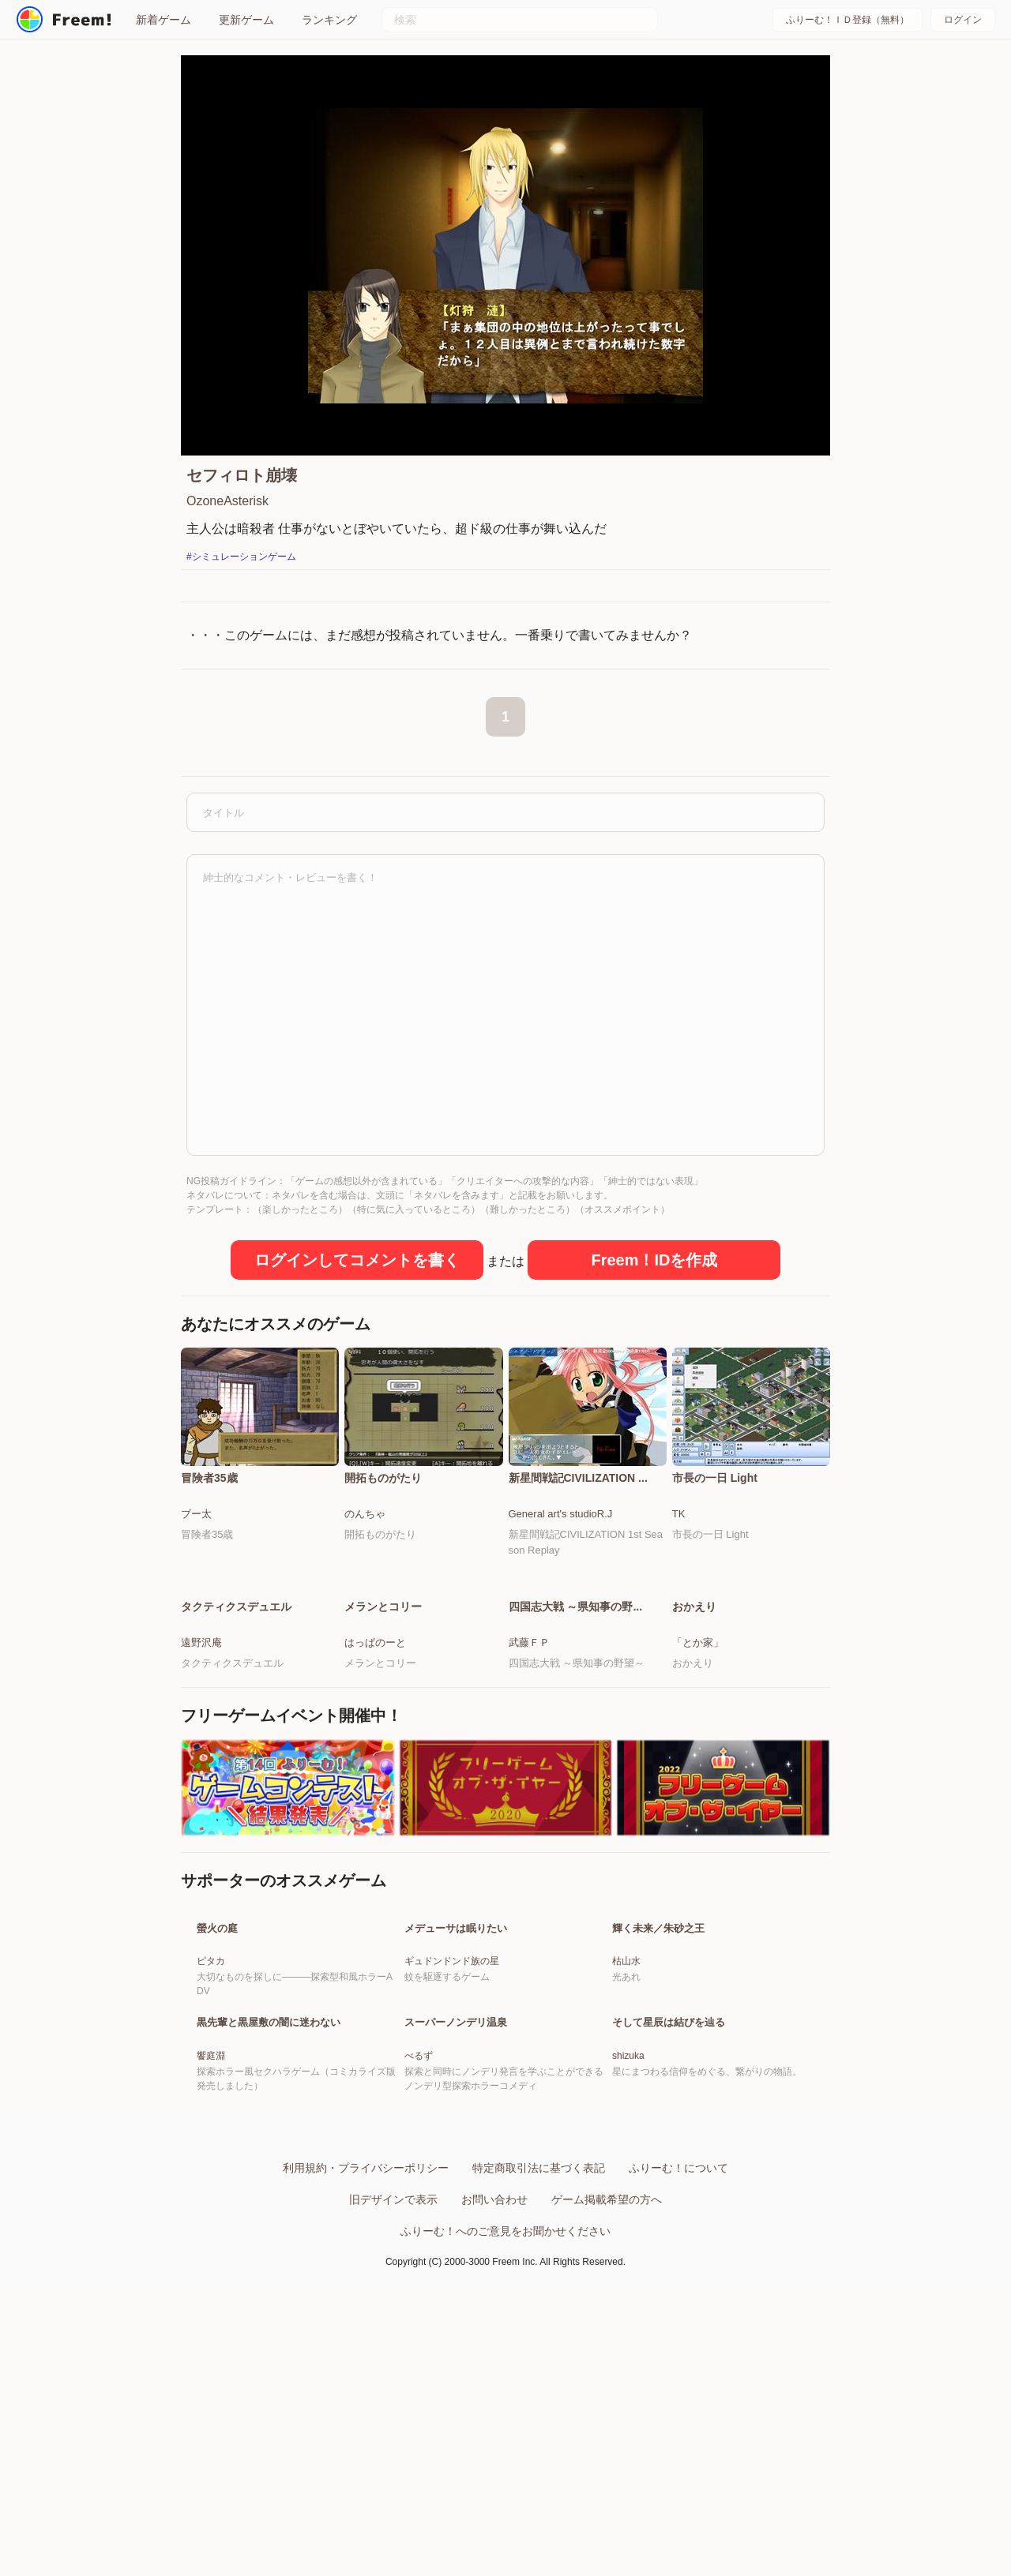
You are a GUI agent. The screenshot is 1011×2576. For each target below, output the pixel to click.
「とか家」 (697, 1642)
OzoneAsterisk (227, 501)
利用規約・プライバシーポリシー (366, 2355)
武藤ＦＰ (529, 1642)
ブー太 (196, 1514)
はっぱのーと (375, 1642)
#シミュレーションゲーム (241, 556)
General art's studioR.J (561, 1514)
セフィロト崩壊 (241, 475)
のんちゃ (364, 1514)
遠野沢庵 (201, 1642)
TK (679, 1514)
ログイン (963, 19)
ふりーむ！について (678, 2355)
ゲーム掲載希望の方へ (606, 2387)
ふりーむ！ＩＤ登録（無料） (847, 19)
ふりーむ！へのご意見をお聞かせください (505, 2419)
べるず (418, 2243)
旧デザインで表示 (393, 2387)
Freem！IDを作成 (654, 1260)
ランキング (329, 19)
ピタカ (211, 2054)
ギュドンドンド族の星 (451, 2054)
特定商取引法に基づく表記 (538, 2355)
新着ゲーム (163, 19)
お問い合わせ (494, 2387)
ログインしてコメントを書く (357, 1260)
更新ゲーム (246, 19)
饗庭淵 (211, 2243)
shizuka (628, 2243)
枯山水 (626, 2054)
